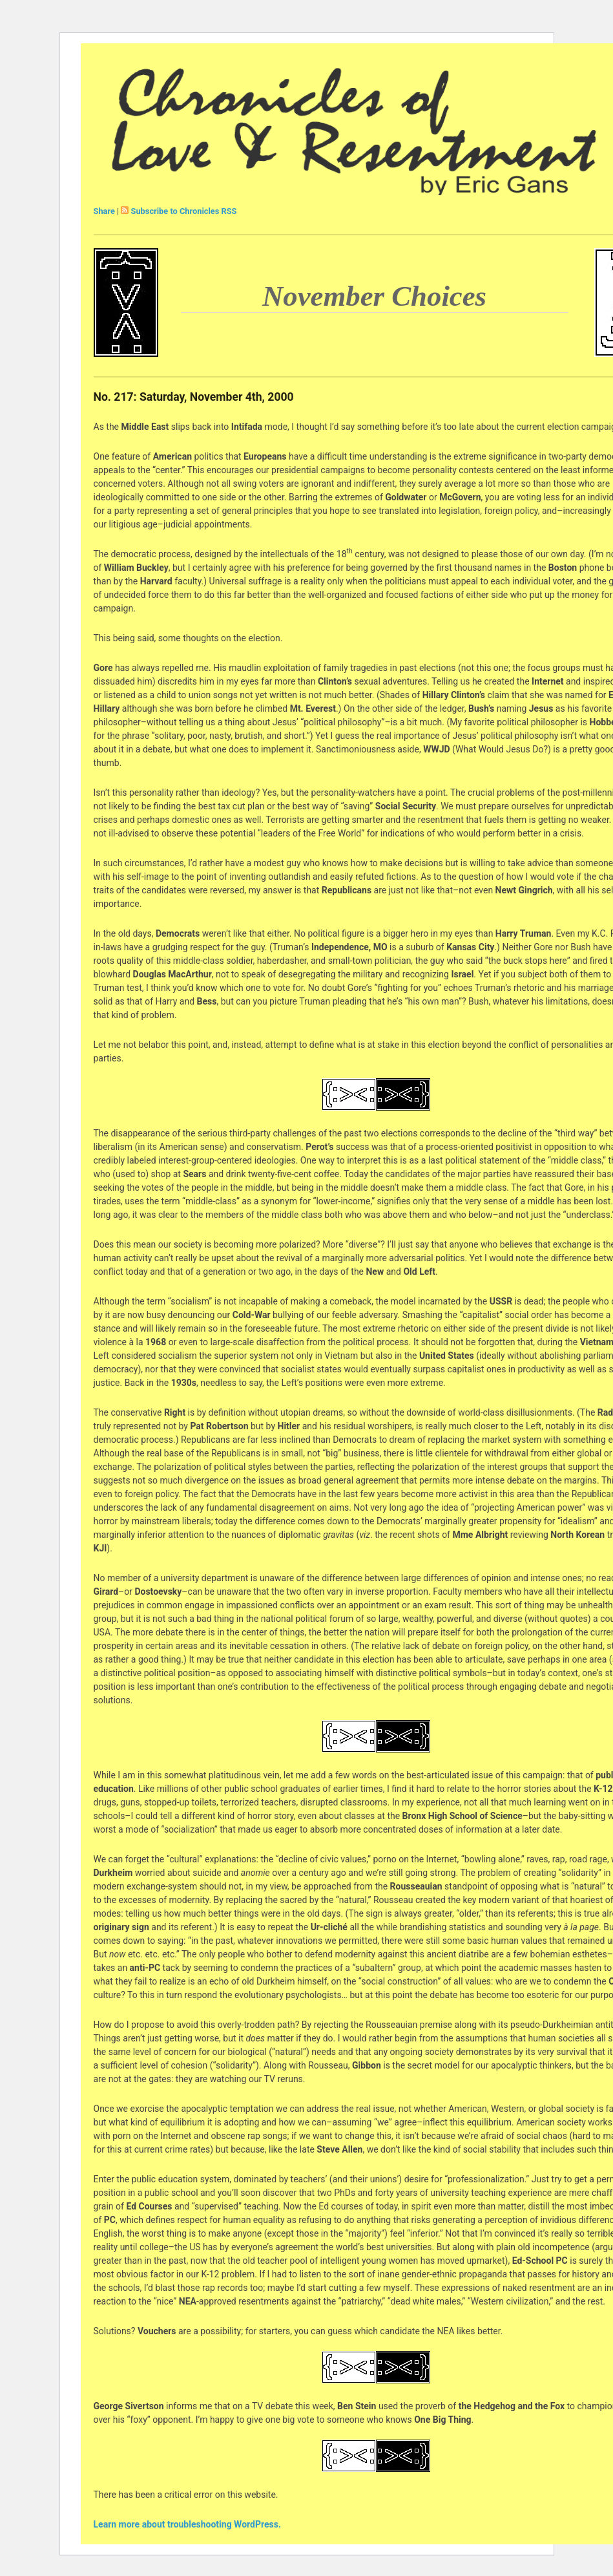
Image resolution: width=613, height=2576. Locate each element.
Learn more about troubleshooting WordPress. (187, 2524)
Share (104, 211)
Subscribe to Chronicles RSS (184, 211)
